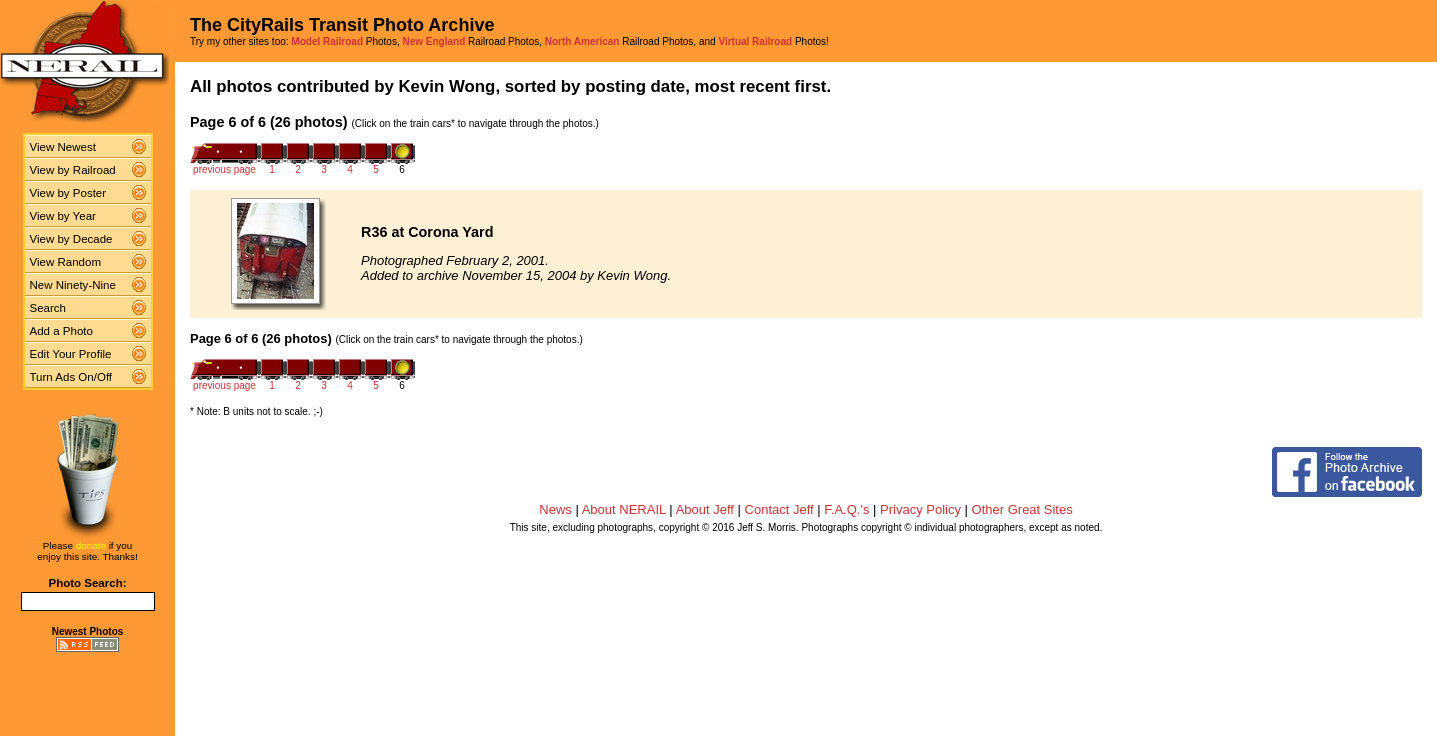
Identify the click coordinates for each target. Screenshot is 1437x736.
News (555, 509)
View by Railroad (73, 170)
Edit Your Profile (71, 354)
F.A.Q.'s (846, 509)
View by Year (63, 216)
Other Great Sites (1022, 509)
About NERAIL (624, 509)
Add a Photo (61, 331)
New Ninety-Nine (73, 285)
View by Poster (68, 193)
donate (91, 545)
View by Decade (71, 239)
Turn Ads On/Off (71, 377)
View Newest (63, 147)
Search (48, 308)
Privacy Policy (920, 509)
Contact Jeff (779, 509)
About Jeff (705, 509)
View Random (65, 262)
